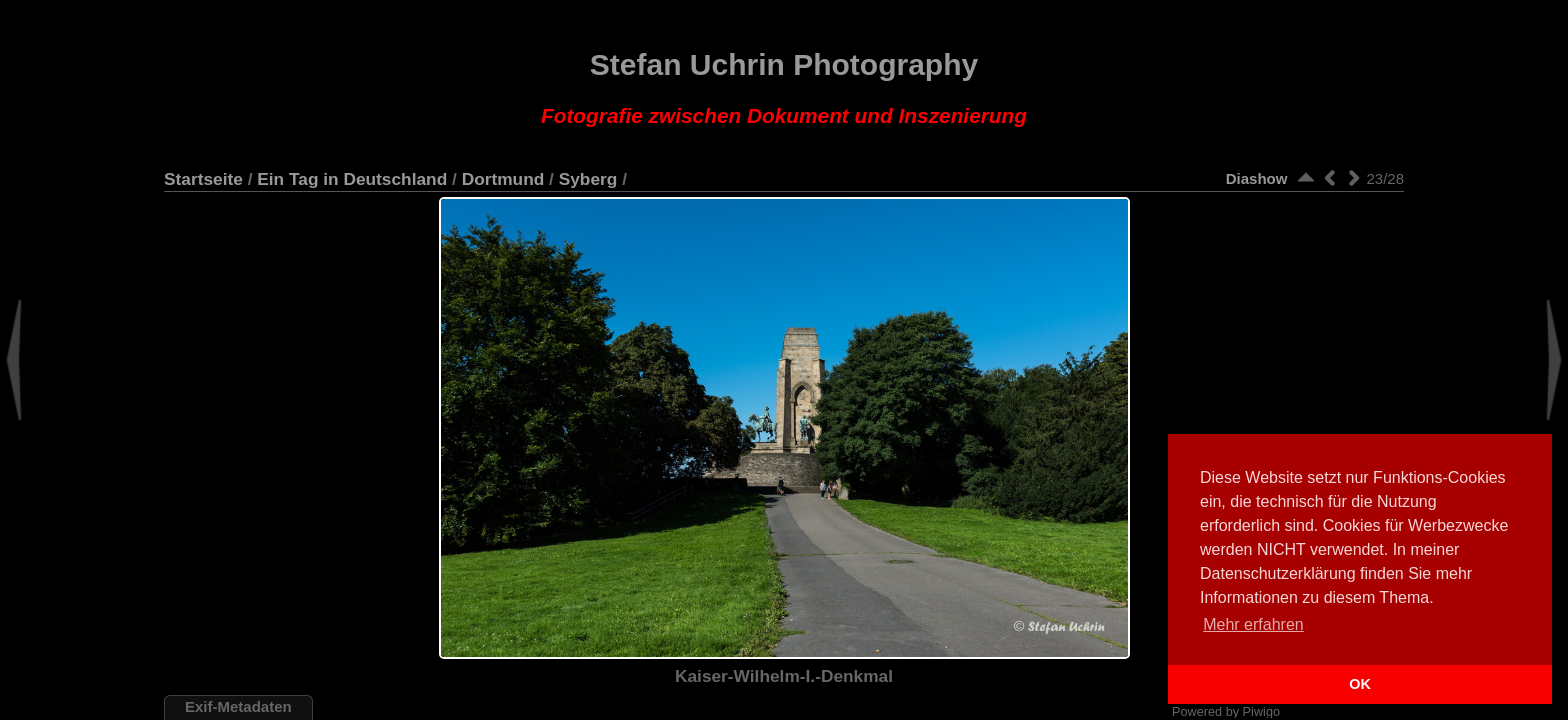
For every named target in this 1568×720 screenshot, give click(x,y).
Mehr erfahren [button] (1253, 624)
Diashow (1257, 178)
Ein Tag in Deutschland (352, 179)
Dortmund (503, 179)
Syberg (588, 179)
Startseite (203, 179)
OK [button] (1360, 684)
